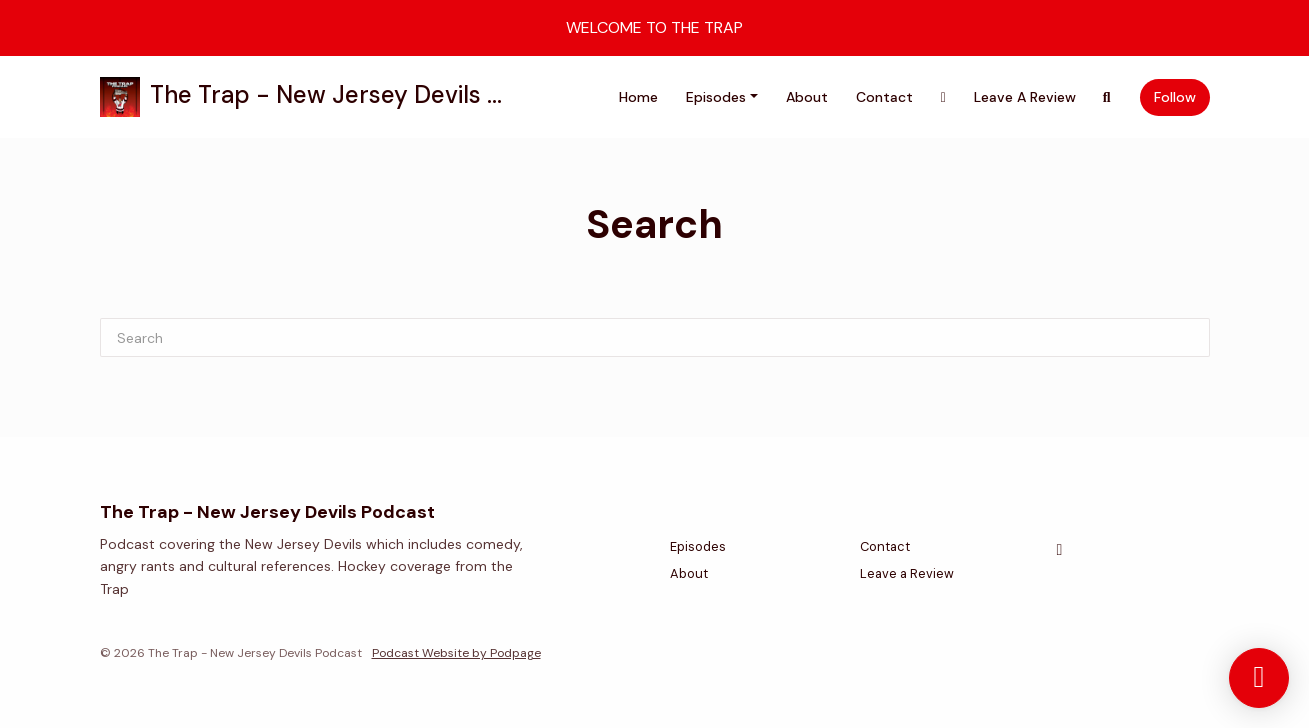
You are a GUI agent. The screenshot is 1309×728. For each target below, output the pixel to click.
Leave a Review (1025, 97)
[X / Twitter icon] (1060, 550)
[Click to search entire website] (1107, 97)
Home (638, 97)
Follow (1175, 97)
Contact (884, 97)
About (807, 97)
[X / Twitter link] (944, 97)
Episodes (716, 97)
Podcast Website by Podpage (456, 653)
